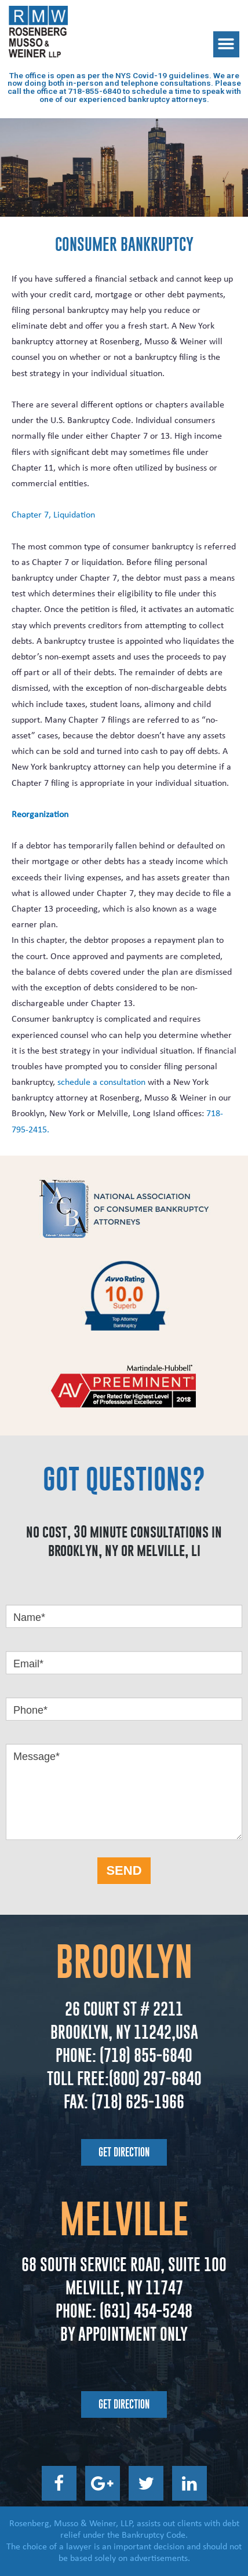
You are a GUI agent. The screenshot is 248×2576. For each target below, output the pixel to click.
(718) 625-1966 (138, 2101)
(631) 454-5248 (144, 2310)
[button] (226, 44)
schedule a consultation (101, 1082)
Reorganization (40, 814)
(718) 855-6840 (144, 2055)
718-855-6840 (94, 91)
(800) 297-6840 (155, 2078)
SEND (123, 1870)
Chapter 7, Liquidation (53, 515)
